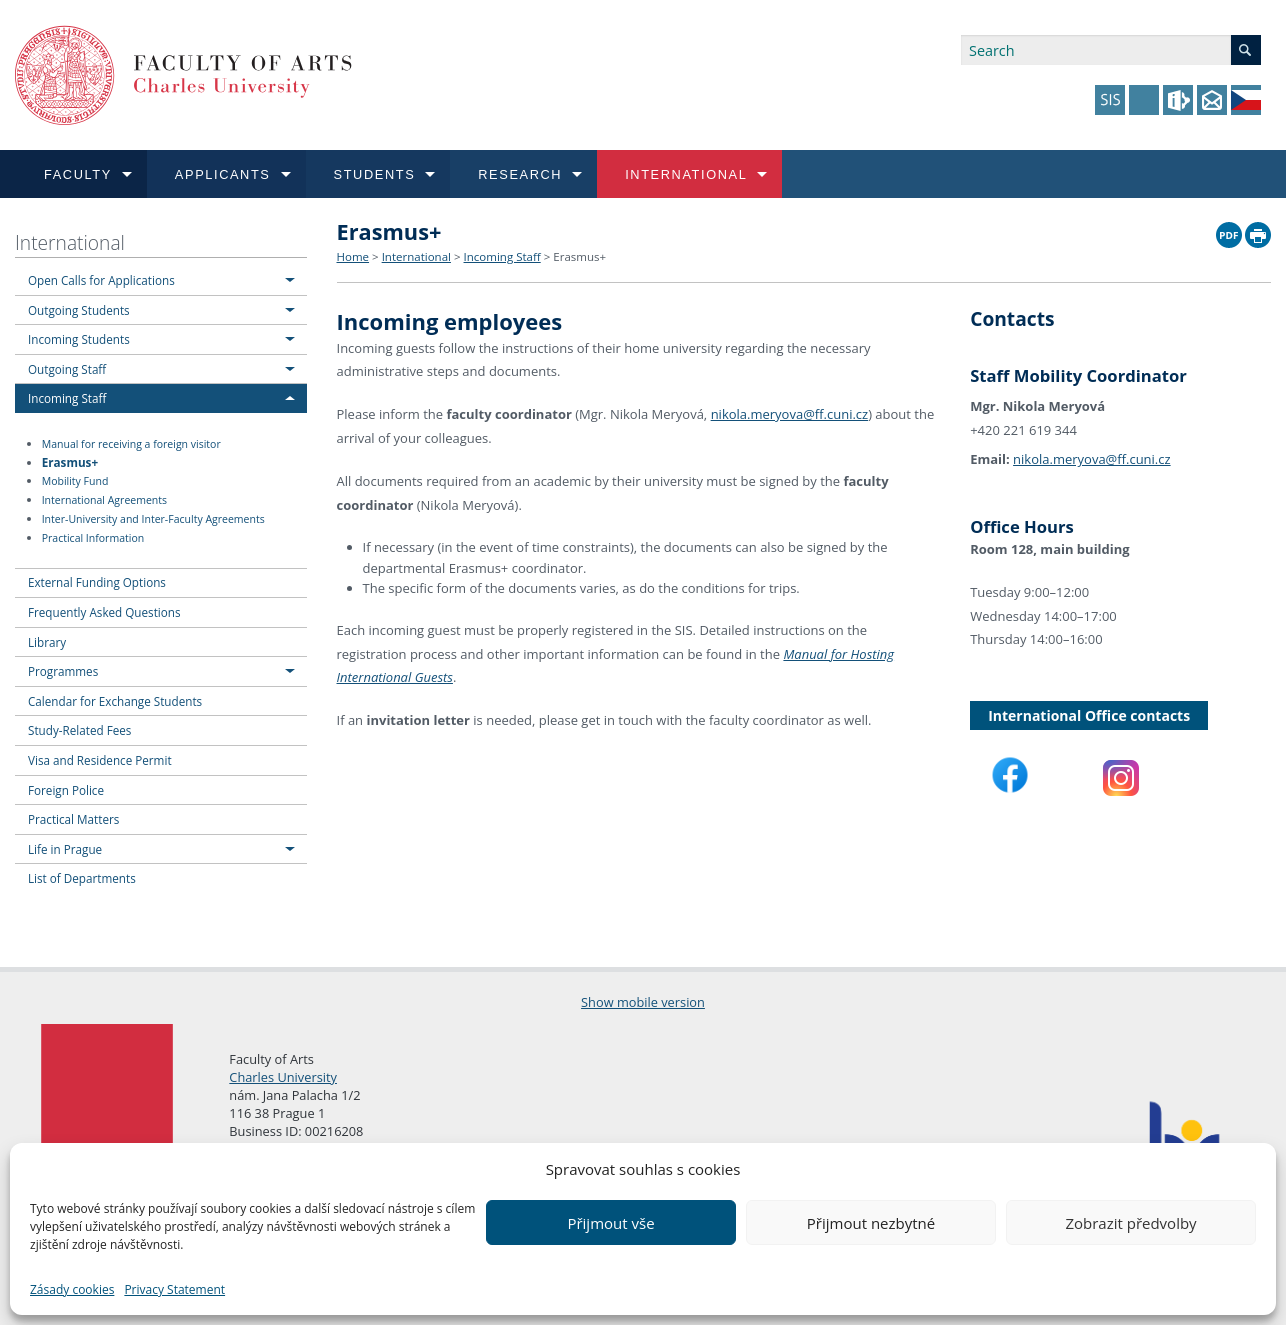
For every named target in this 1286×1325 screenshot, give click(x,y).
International (70, 242)
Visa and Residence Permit (100, 760)
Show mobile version (643, 1002)
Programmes (63, 671)
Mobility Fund (75, 481)
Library (47, 642)
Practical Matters (73, 819)
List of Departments (82, 878)
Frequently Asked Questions (104, 612)
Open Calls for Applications (101, 280)
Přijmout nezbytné (871, 1223)
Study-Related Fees (79, 730)
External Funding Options (97, 582)
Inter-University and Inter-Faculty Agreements (153, 519)
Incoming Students (79, 339)
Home (353, 256)
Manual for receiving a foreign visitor (131, 444)
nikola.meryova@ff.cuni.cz (790, 414)
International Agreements (104, 500)
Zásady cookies (72, 1289)
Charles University (283, 1077)
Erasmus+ (70, 462)
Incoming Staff (67, 398)
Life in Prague (65, 849)
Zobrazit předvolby (1130, 1223)
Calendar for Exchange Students (115, 701)
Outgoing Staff (67, 369)
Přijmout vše (610, 1223)
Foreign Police (66, 790)
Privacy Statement (174, 1289)
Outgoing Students (79, 310)
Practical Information (93, 538)
